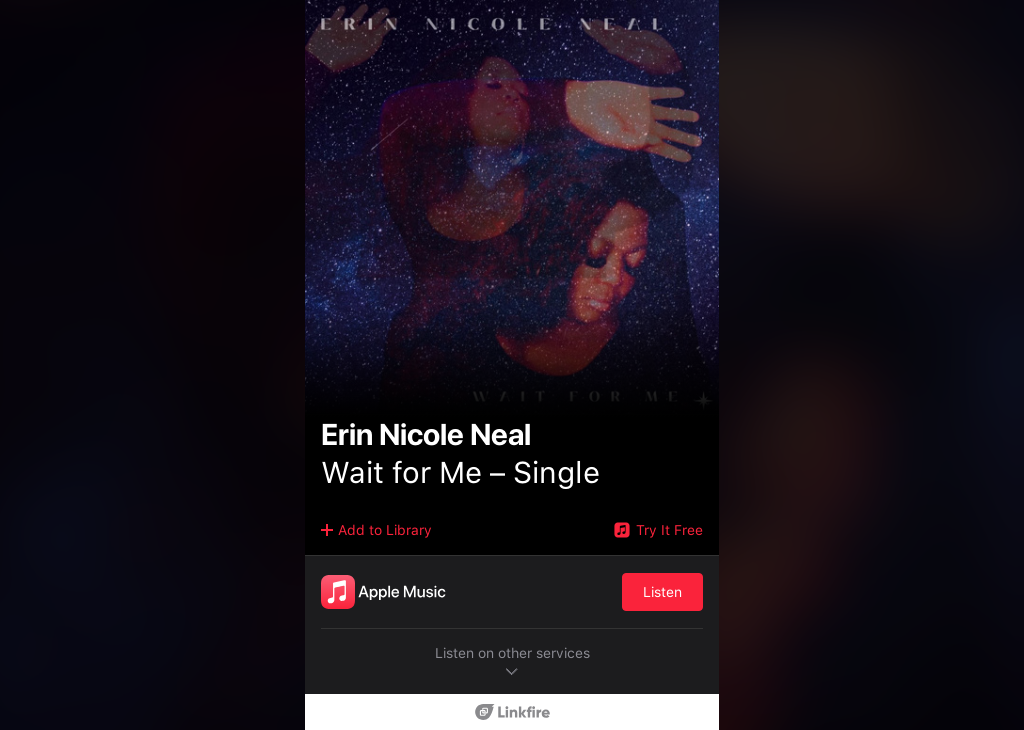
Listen (662, 592)
